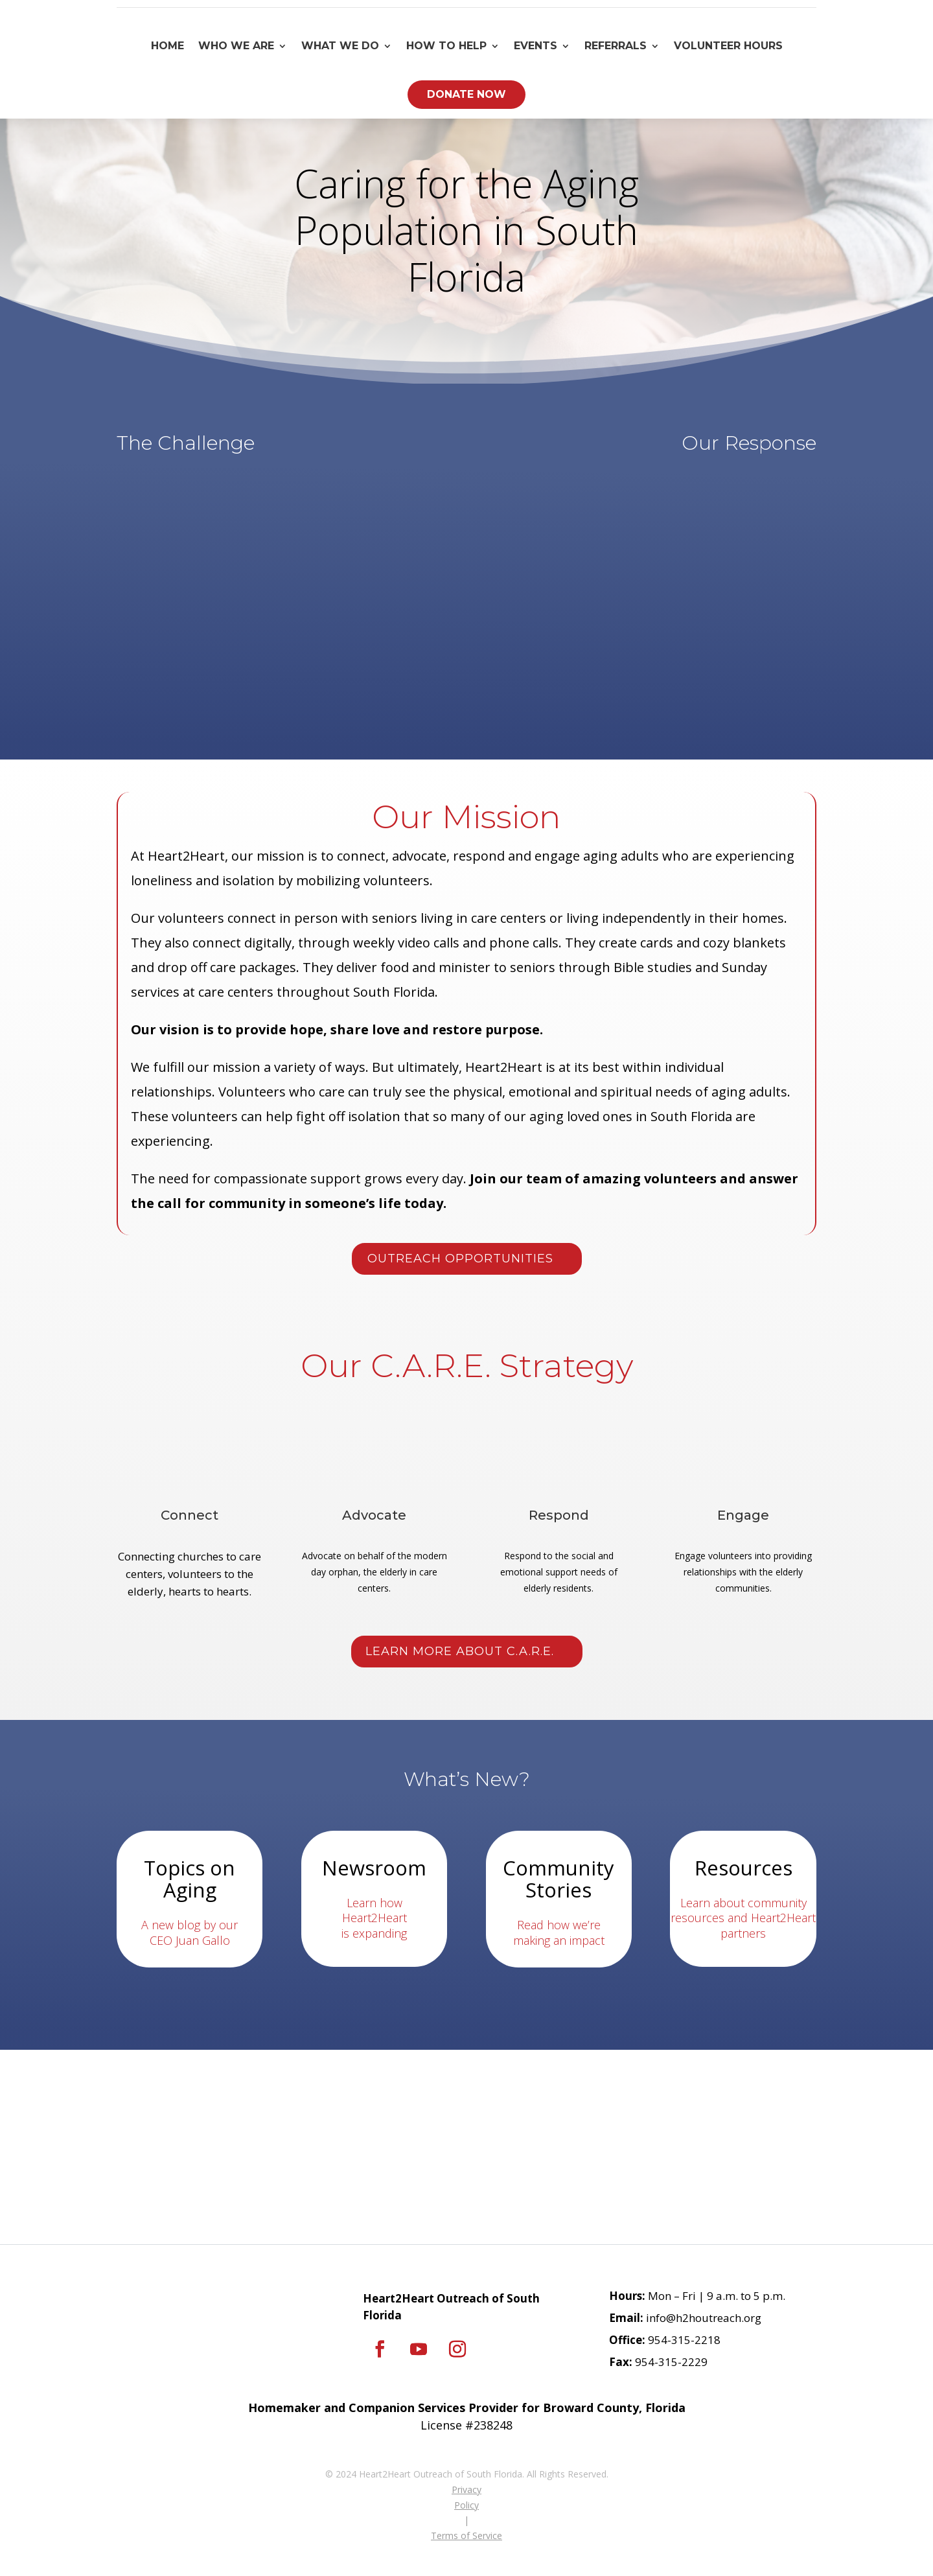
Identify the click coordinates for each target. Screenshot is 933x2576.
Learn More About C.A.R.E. (459, 1651)
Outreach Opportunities (460, 1258)
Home (167, 46)
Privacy (466, 2489)
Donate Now (466, 94)
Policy (466, 2505)
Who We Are (236, 46)
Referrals (615, 46)
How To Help (446, 46)
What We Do (340, 46)
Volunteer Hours (728, 46)
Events (535, 46)
